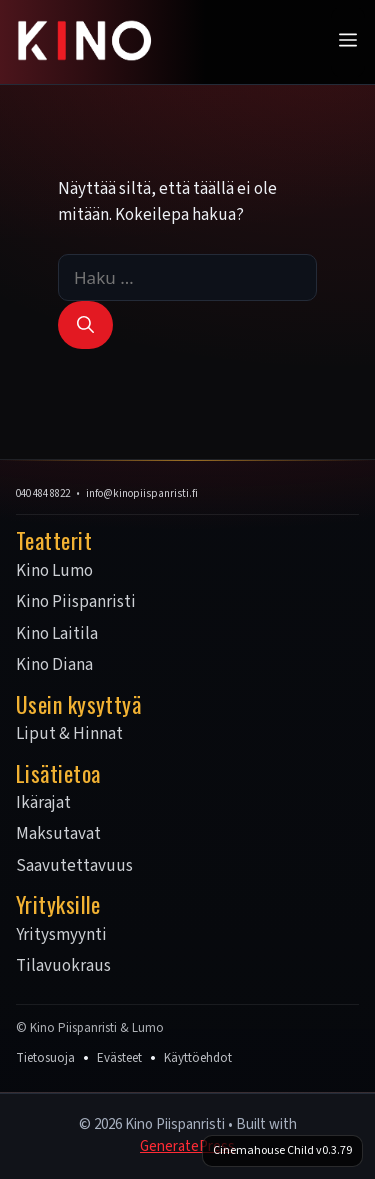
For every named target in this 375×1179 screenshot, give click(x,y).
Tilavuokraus (63, 967)
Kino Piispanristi (76, 603)
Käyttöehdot (198, 1058)
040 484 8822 (43, 493)
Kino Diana (54, 666)
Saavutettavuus (74, 867)
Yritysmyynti (61, 936)
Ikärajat (43, 804)
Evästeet (119, 1058)
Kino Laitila (57, 635)
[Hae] (85, 325)
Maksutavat (58, 835)
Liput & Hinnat (69, 735)
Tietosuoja (45, 1058)
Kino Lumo (54, 572)
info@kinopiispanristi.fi (142, 493)
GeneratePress (187, 1146)
